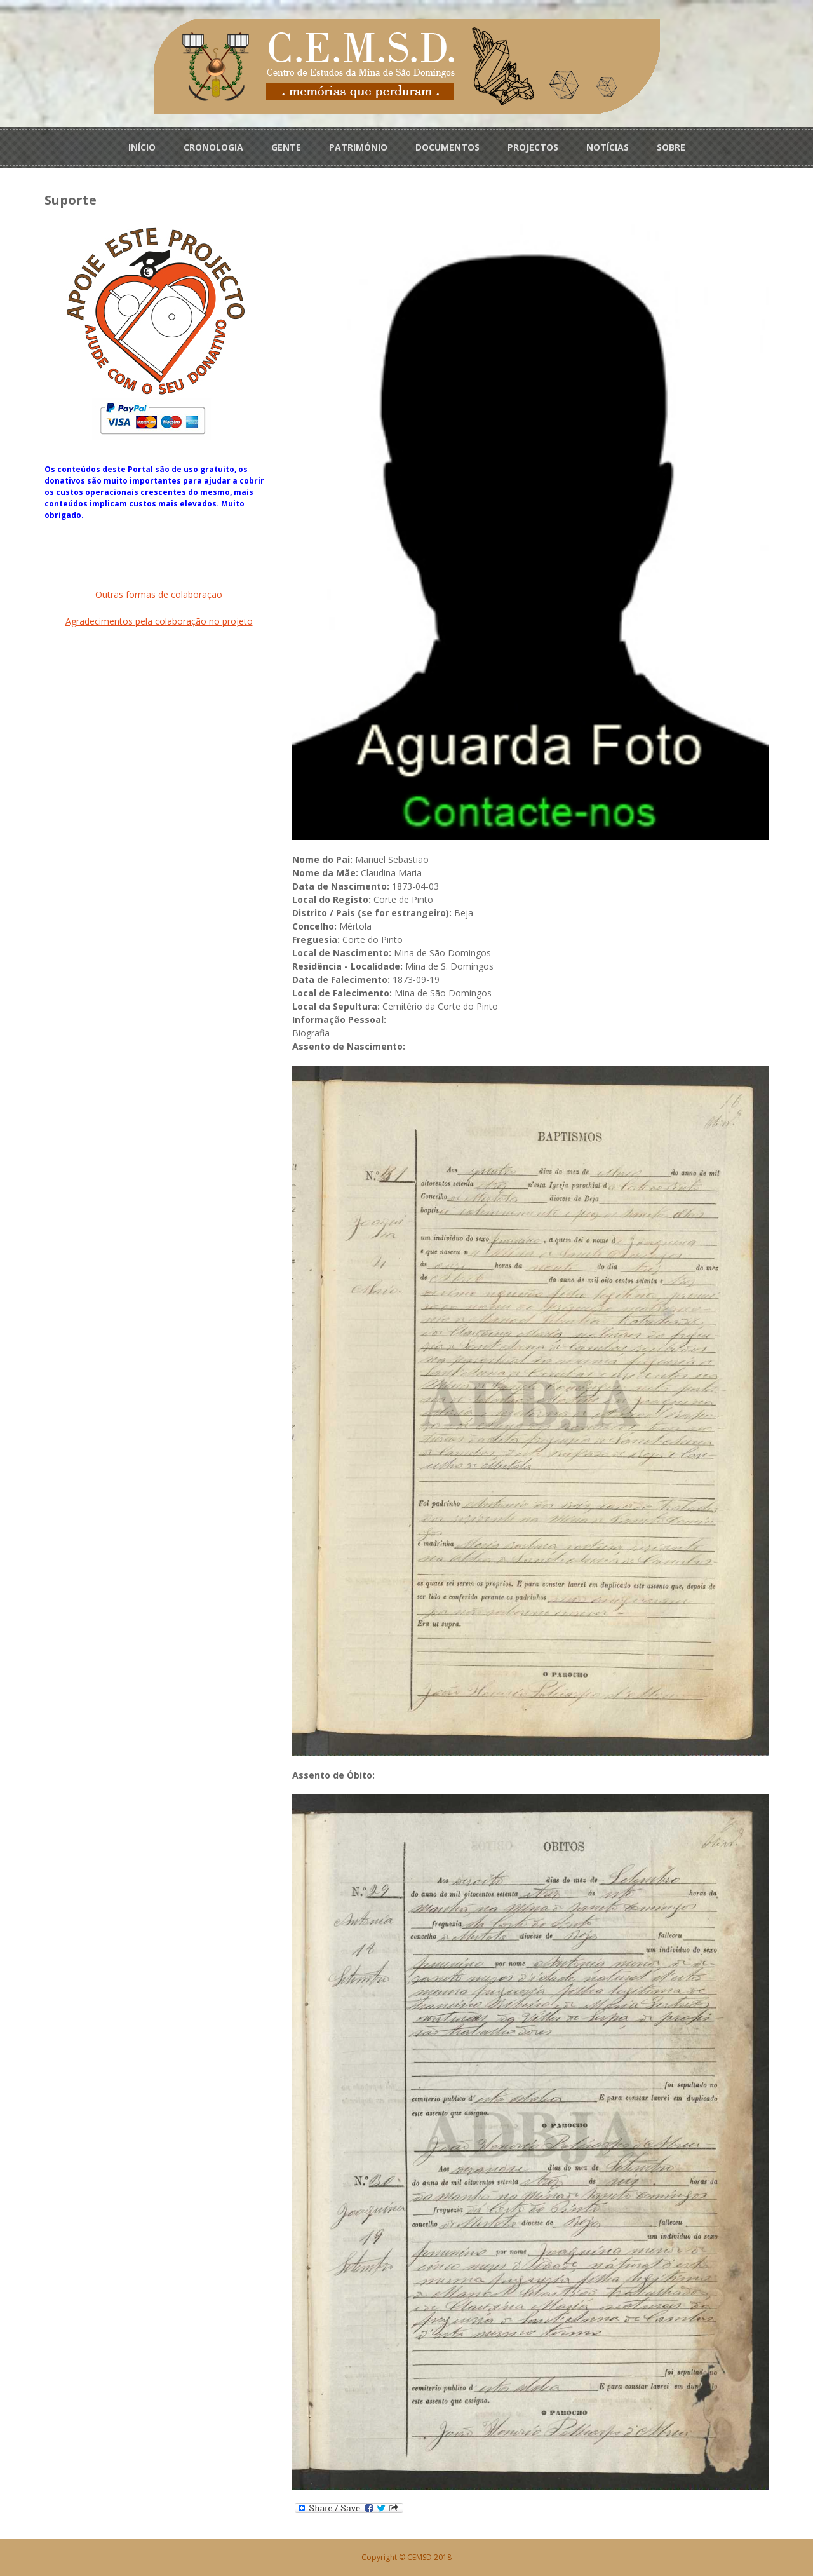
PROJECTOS (532, 147)
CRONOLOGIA (213, 147)
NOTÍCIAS (607, 147)
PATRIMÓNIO (358, 147)
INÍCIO (142, 147)
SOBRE (671, 147)
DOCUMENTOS (447, 147)
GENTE (286, 147)
